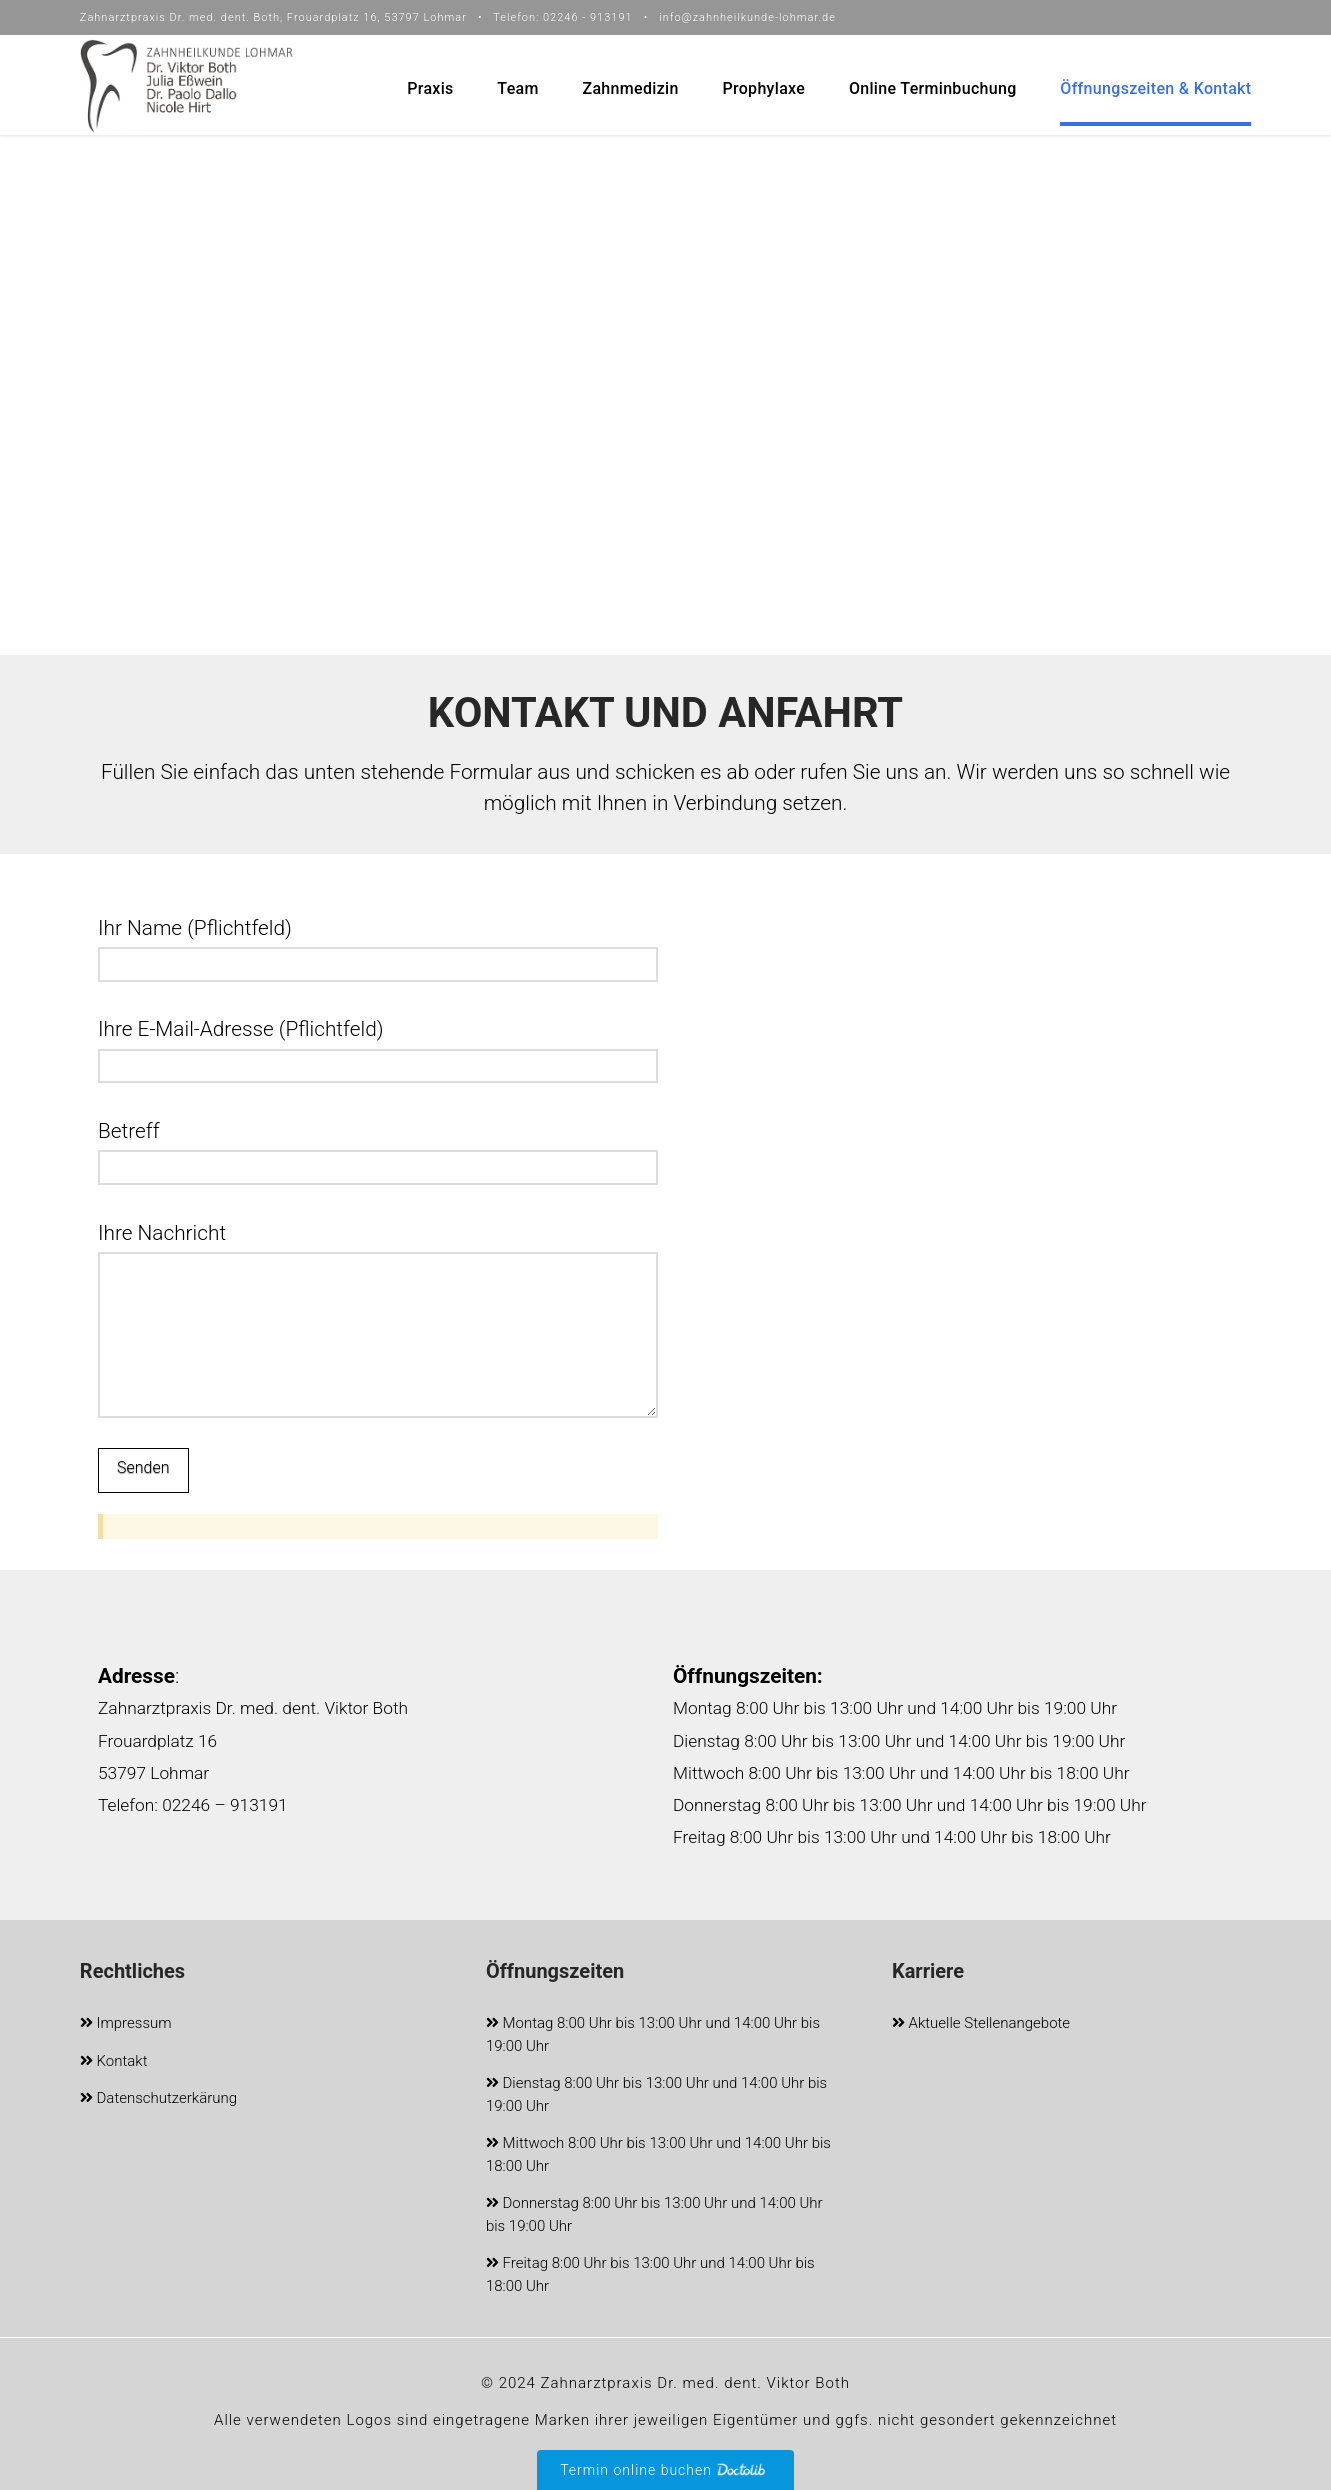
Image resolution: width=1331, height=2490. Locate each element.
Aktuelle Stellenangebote (981, 2024)
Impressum (126, 2024)
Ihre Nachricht (378, 1251)
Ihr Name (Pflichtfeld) (378, 948)
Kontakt (114, 2062)
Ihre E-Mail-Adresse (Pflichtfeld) (378, 1049)
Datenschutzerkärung (158, 2099)
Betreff (378, 1151)
